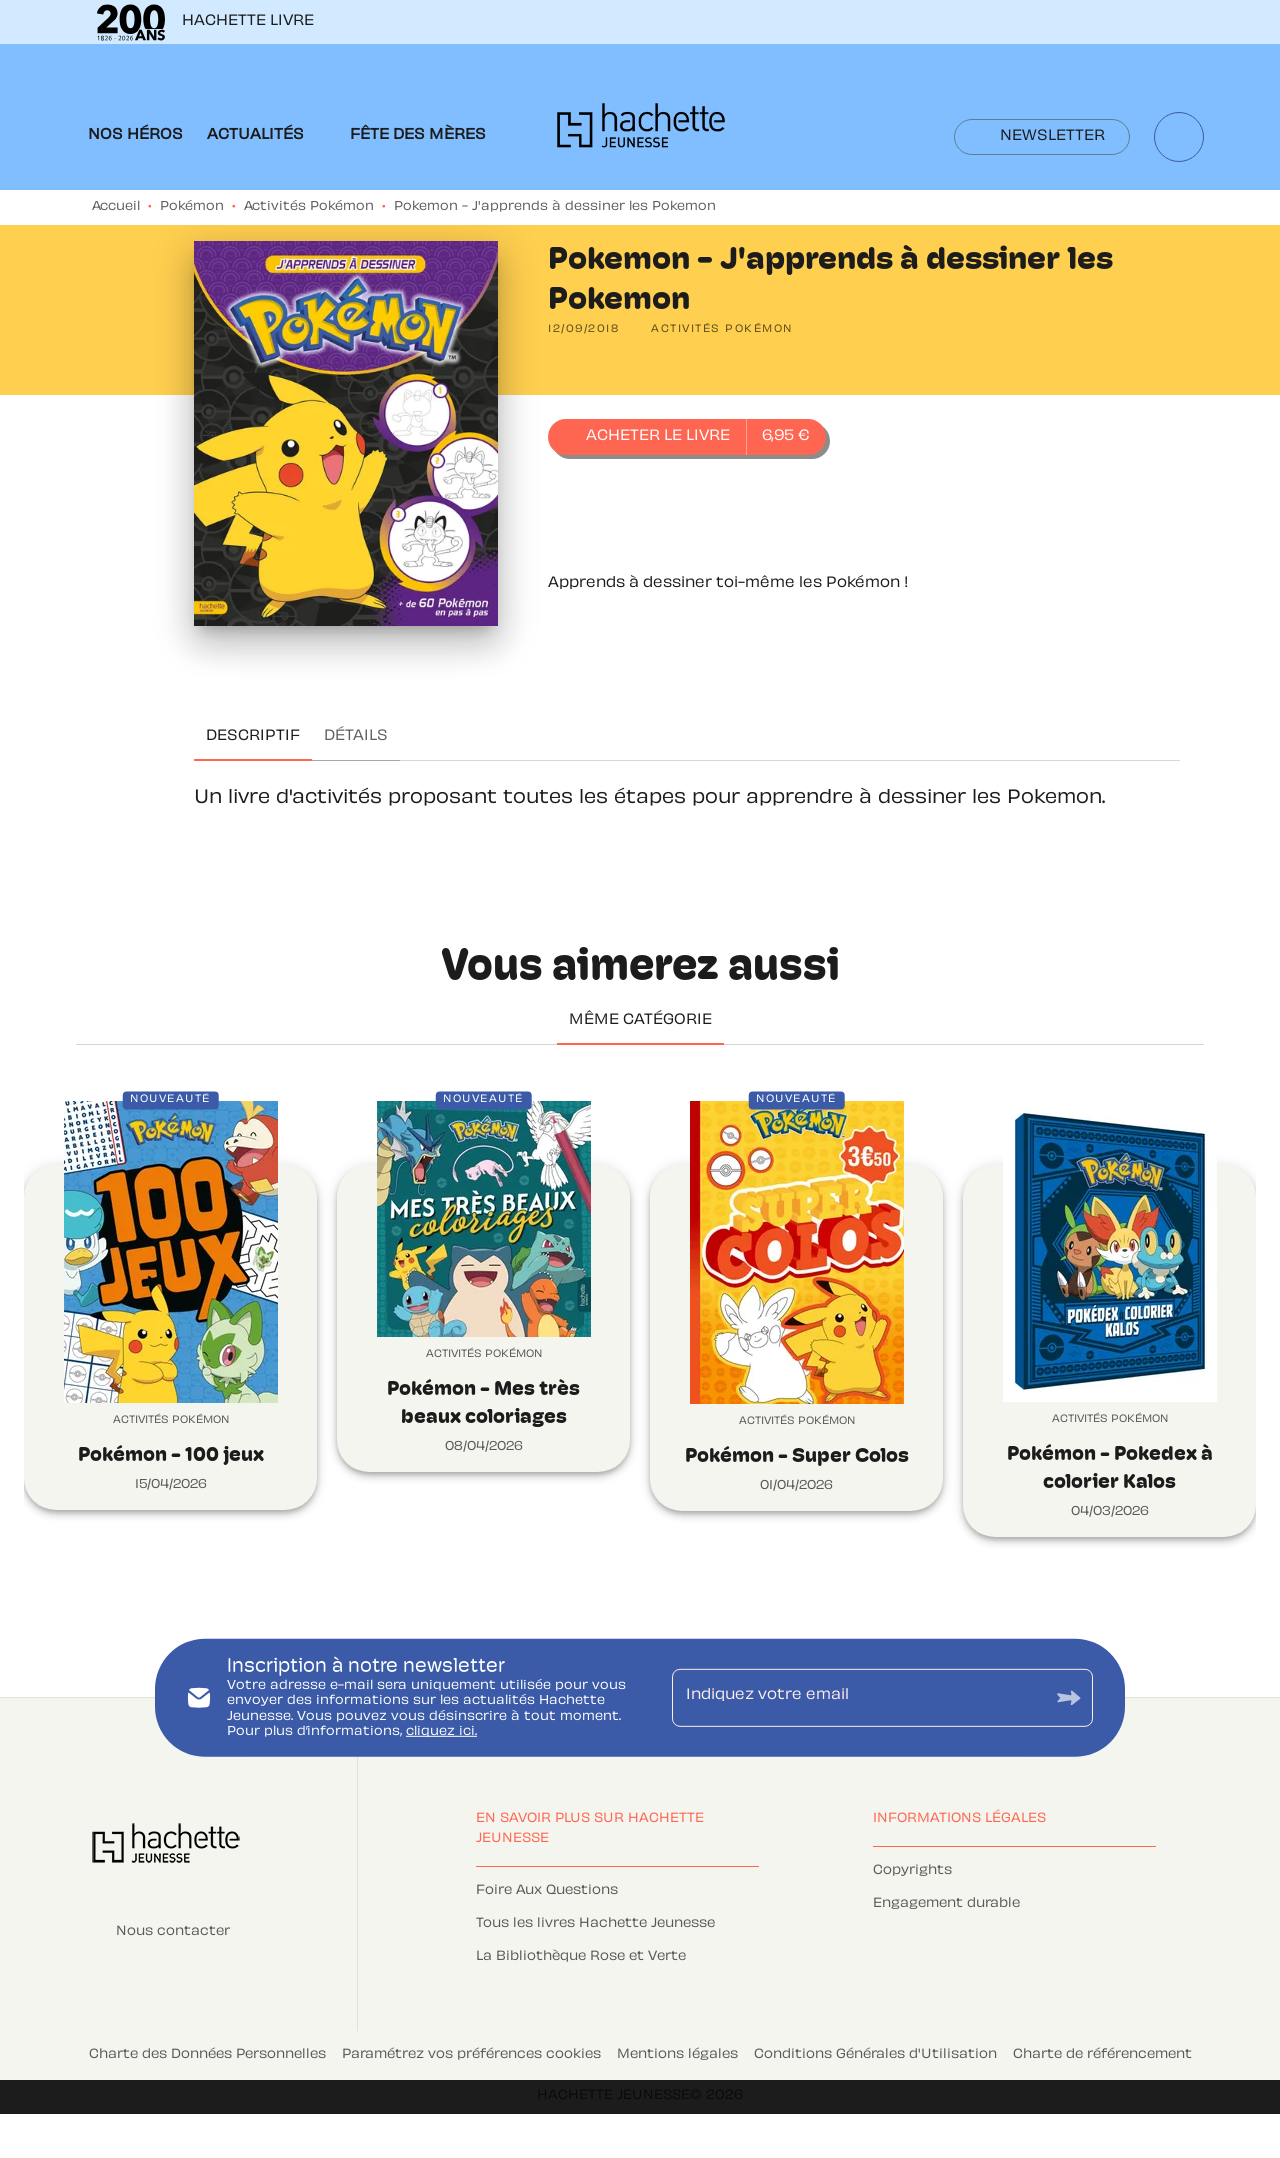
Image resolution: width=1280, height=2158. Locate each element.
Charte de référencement (1102, 2055)
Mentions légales (677, 2055)
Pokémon (192, 207)
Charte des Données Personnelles (207, 2055)
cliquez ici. (441, 1732)
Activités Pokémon (309, 207)
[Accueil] (641, 131)
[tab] (135, 136)
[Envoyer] (1069, 1697)
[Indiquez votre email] (857, 1697)
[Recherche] (1179, 137)
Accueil (116, 207)
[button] (1042, 137)
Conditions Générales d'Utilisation (875, 2055)
